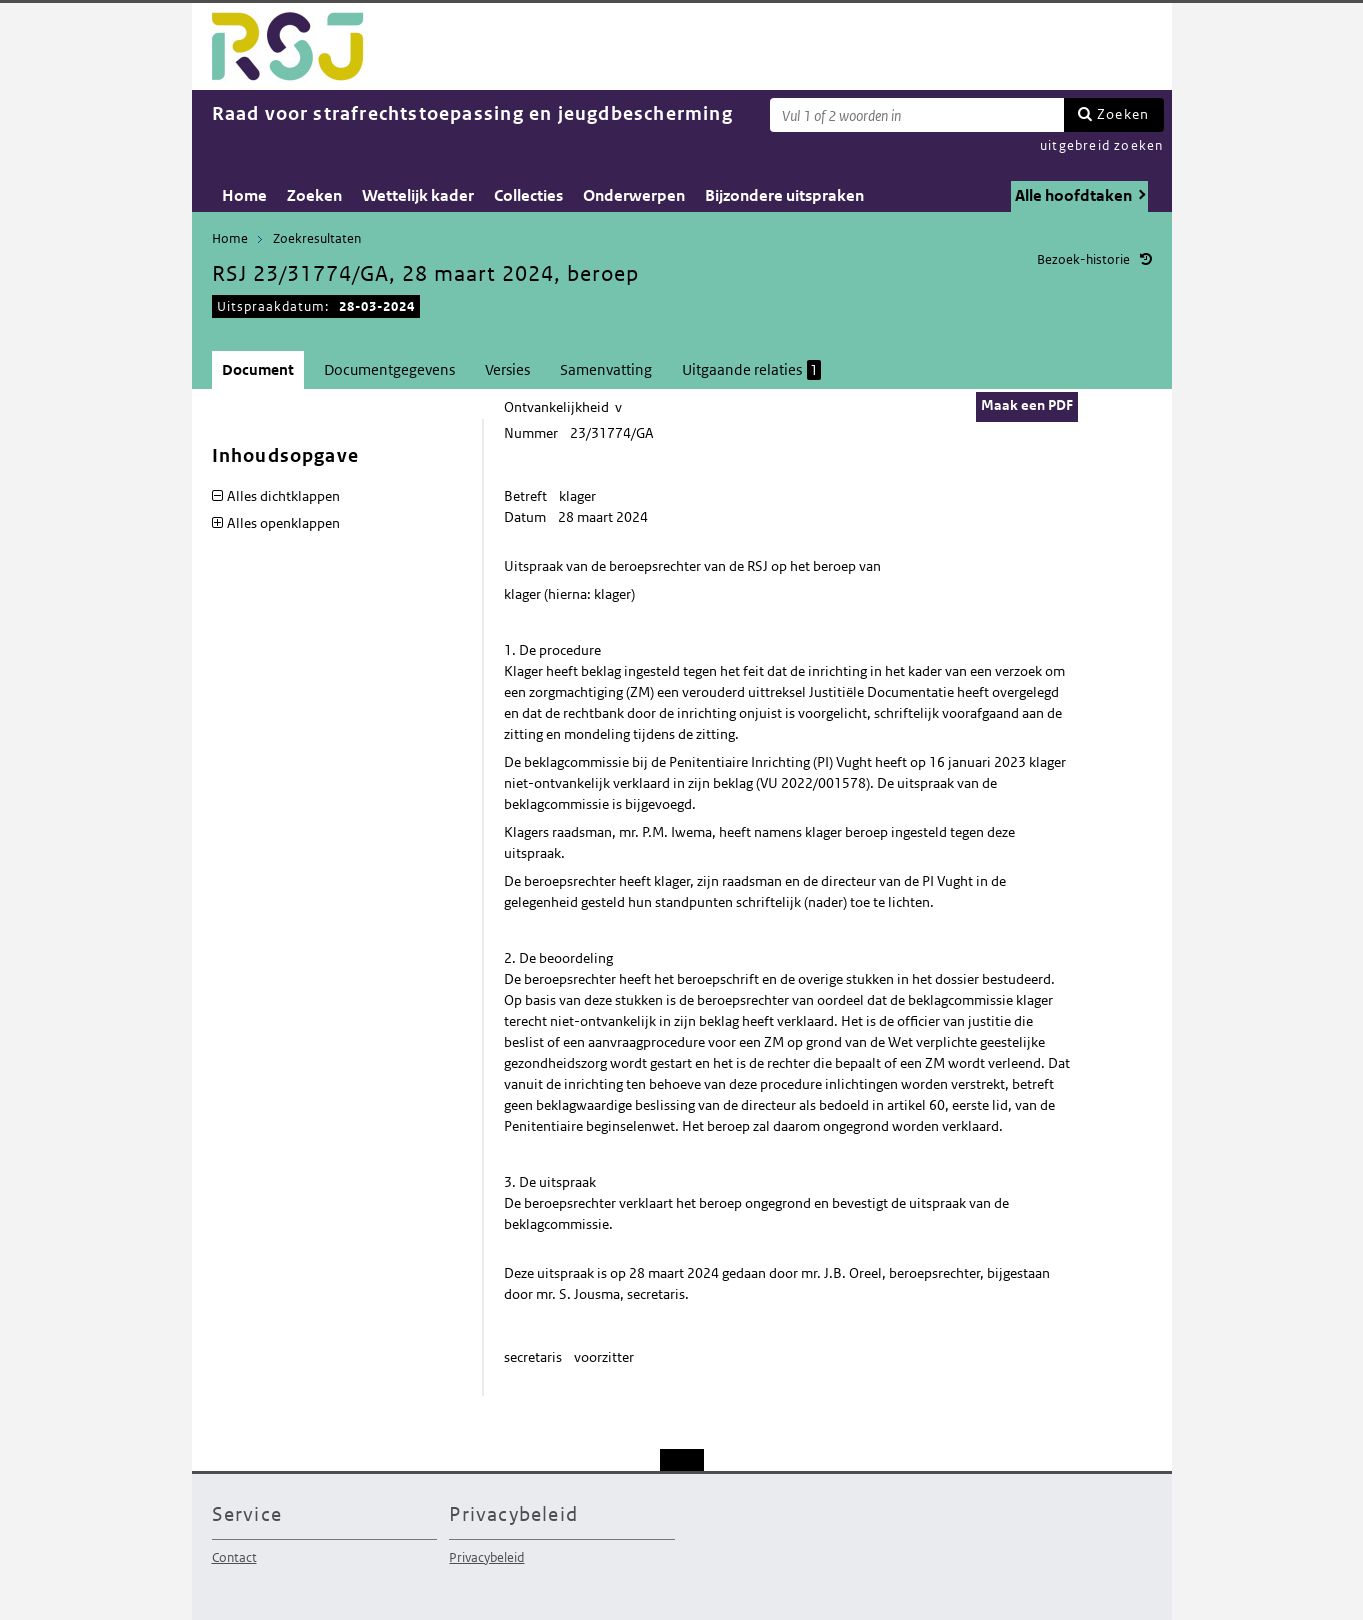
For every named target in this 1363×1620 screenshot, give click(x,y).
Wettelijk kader (418, 195)
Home (244, 195)
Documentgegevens (389, 369)
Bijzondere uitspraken (784, 195)
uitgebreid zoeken (1101, 145)
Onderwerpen (634, 195)
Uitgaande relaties (751, 370)
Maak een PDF (1027, 405)
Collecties (528, 195)
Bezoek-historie (1083, 259)
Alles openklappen (283, 523)
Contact (234, 1557)
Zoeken (1123, 114)
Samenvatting (606, 369)
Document (258, 369)
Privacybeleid (486, 1557)
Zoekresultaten (317, 238)
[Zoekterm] (917, 115)
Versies (507, 369)
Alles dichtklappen (283, 496)
